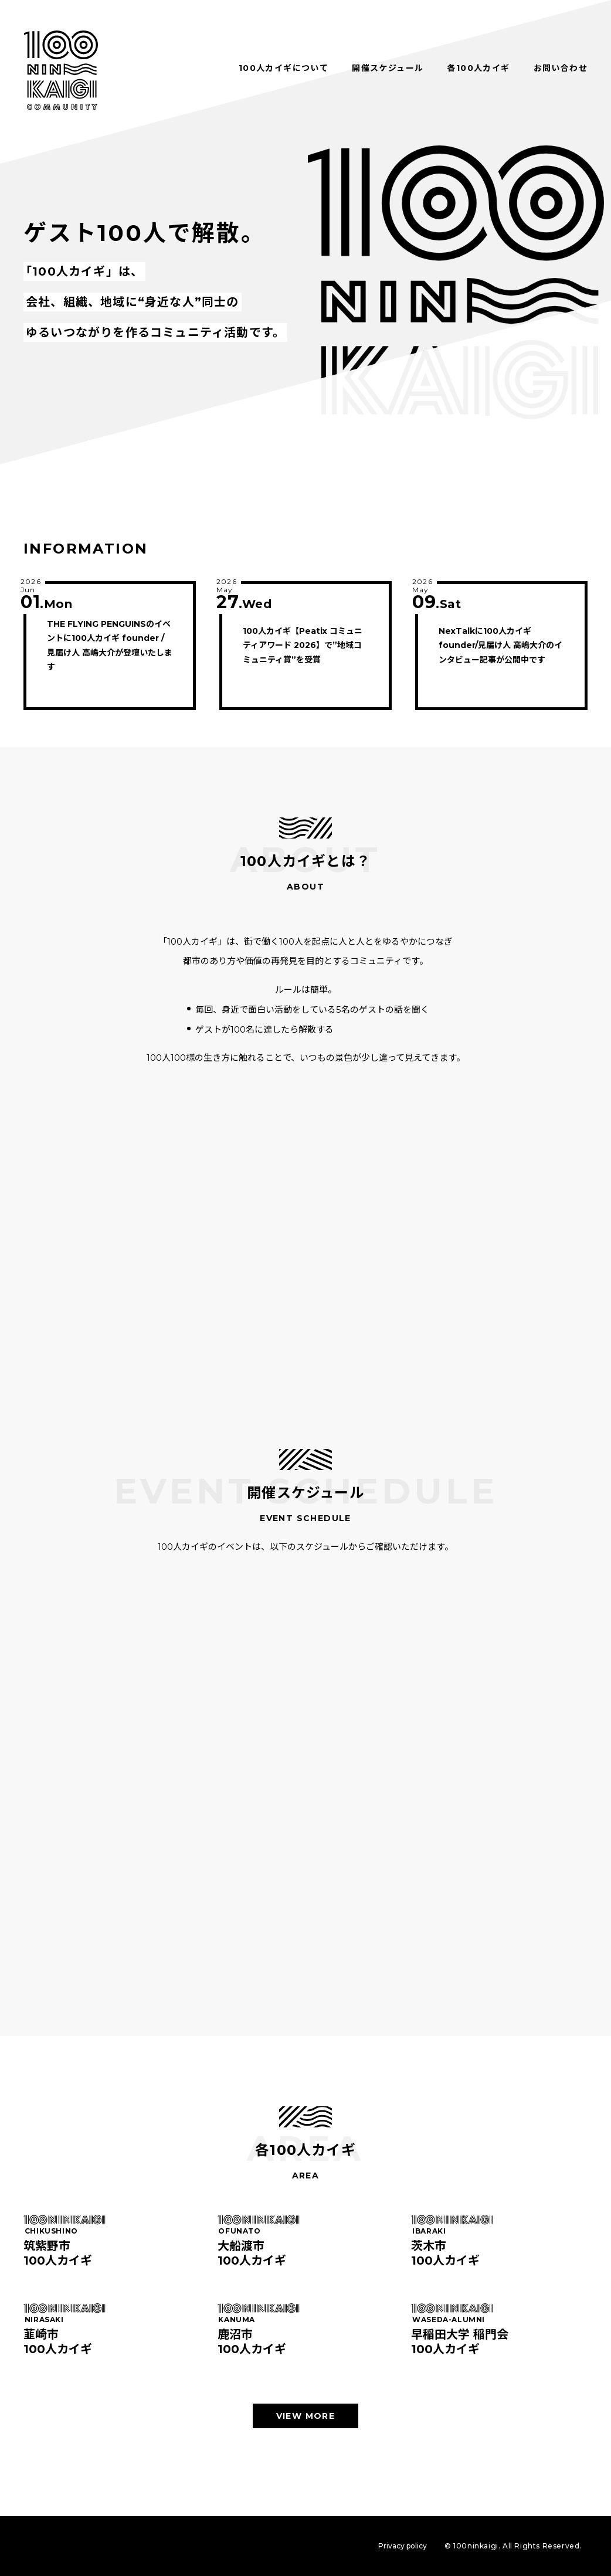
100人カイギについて (283, 68)
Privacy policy (402, 2545)
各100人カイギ (478, 68)
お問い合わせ (561, 68)
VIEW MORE (305, 2416)
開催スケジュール (387, 68)
